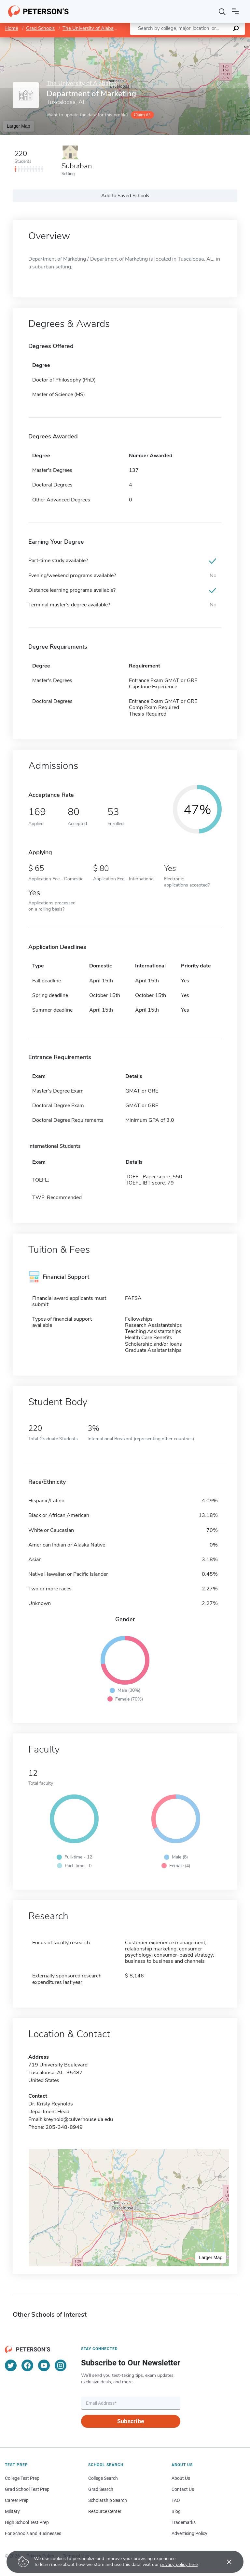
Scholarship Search (107, 2500)
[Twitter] (11, 2365)
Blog (176, 2511)
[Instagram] (60, 2365)
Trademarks (184, 2522)
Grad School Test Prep (27, 2489)
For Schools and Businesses (33, 2533)
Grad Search (100, 2489)
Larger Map (18, 126)
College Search (103, 2478)
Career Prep (17, 2500)
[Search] (222, 11)
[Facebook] (27, 2365)
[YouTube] (44, 2365)
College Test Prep (22, 2478)
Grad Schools (40, 28)
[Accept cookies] (224, 2562)
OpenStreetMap (206, 40)
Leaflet (171, 40)
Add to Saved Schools (125, 195)
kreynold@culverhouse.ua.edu (78, 2119)
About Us (181, 2478)
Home (11, 28)
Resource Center (104, 2511)
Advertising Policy (189, 2533)
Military (12, 2511)
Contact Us (183, 2489)
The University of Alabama (91, 28)
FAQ (176, 2500)
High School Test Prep (27, 2522)
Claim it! (142, 115)
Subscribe (130, 2421)
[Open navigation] (235, 11)
